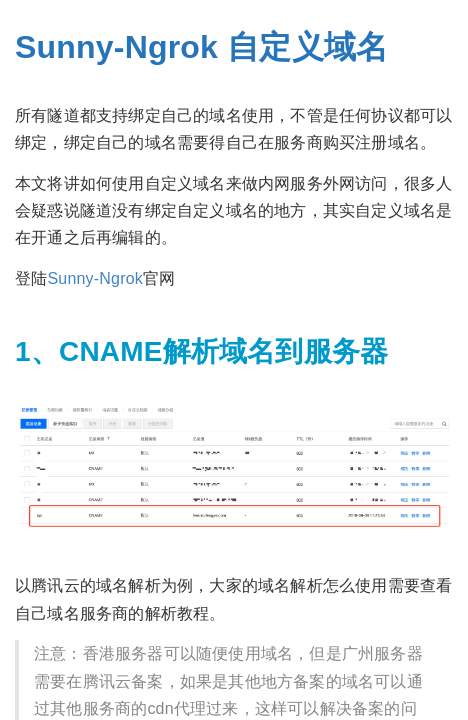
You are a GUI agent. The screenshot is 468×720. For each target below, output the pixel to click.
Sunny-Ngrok (95, 278)
